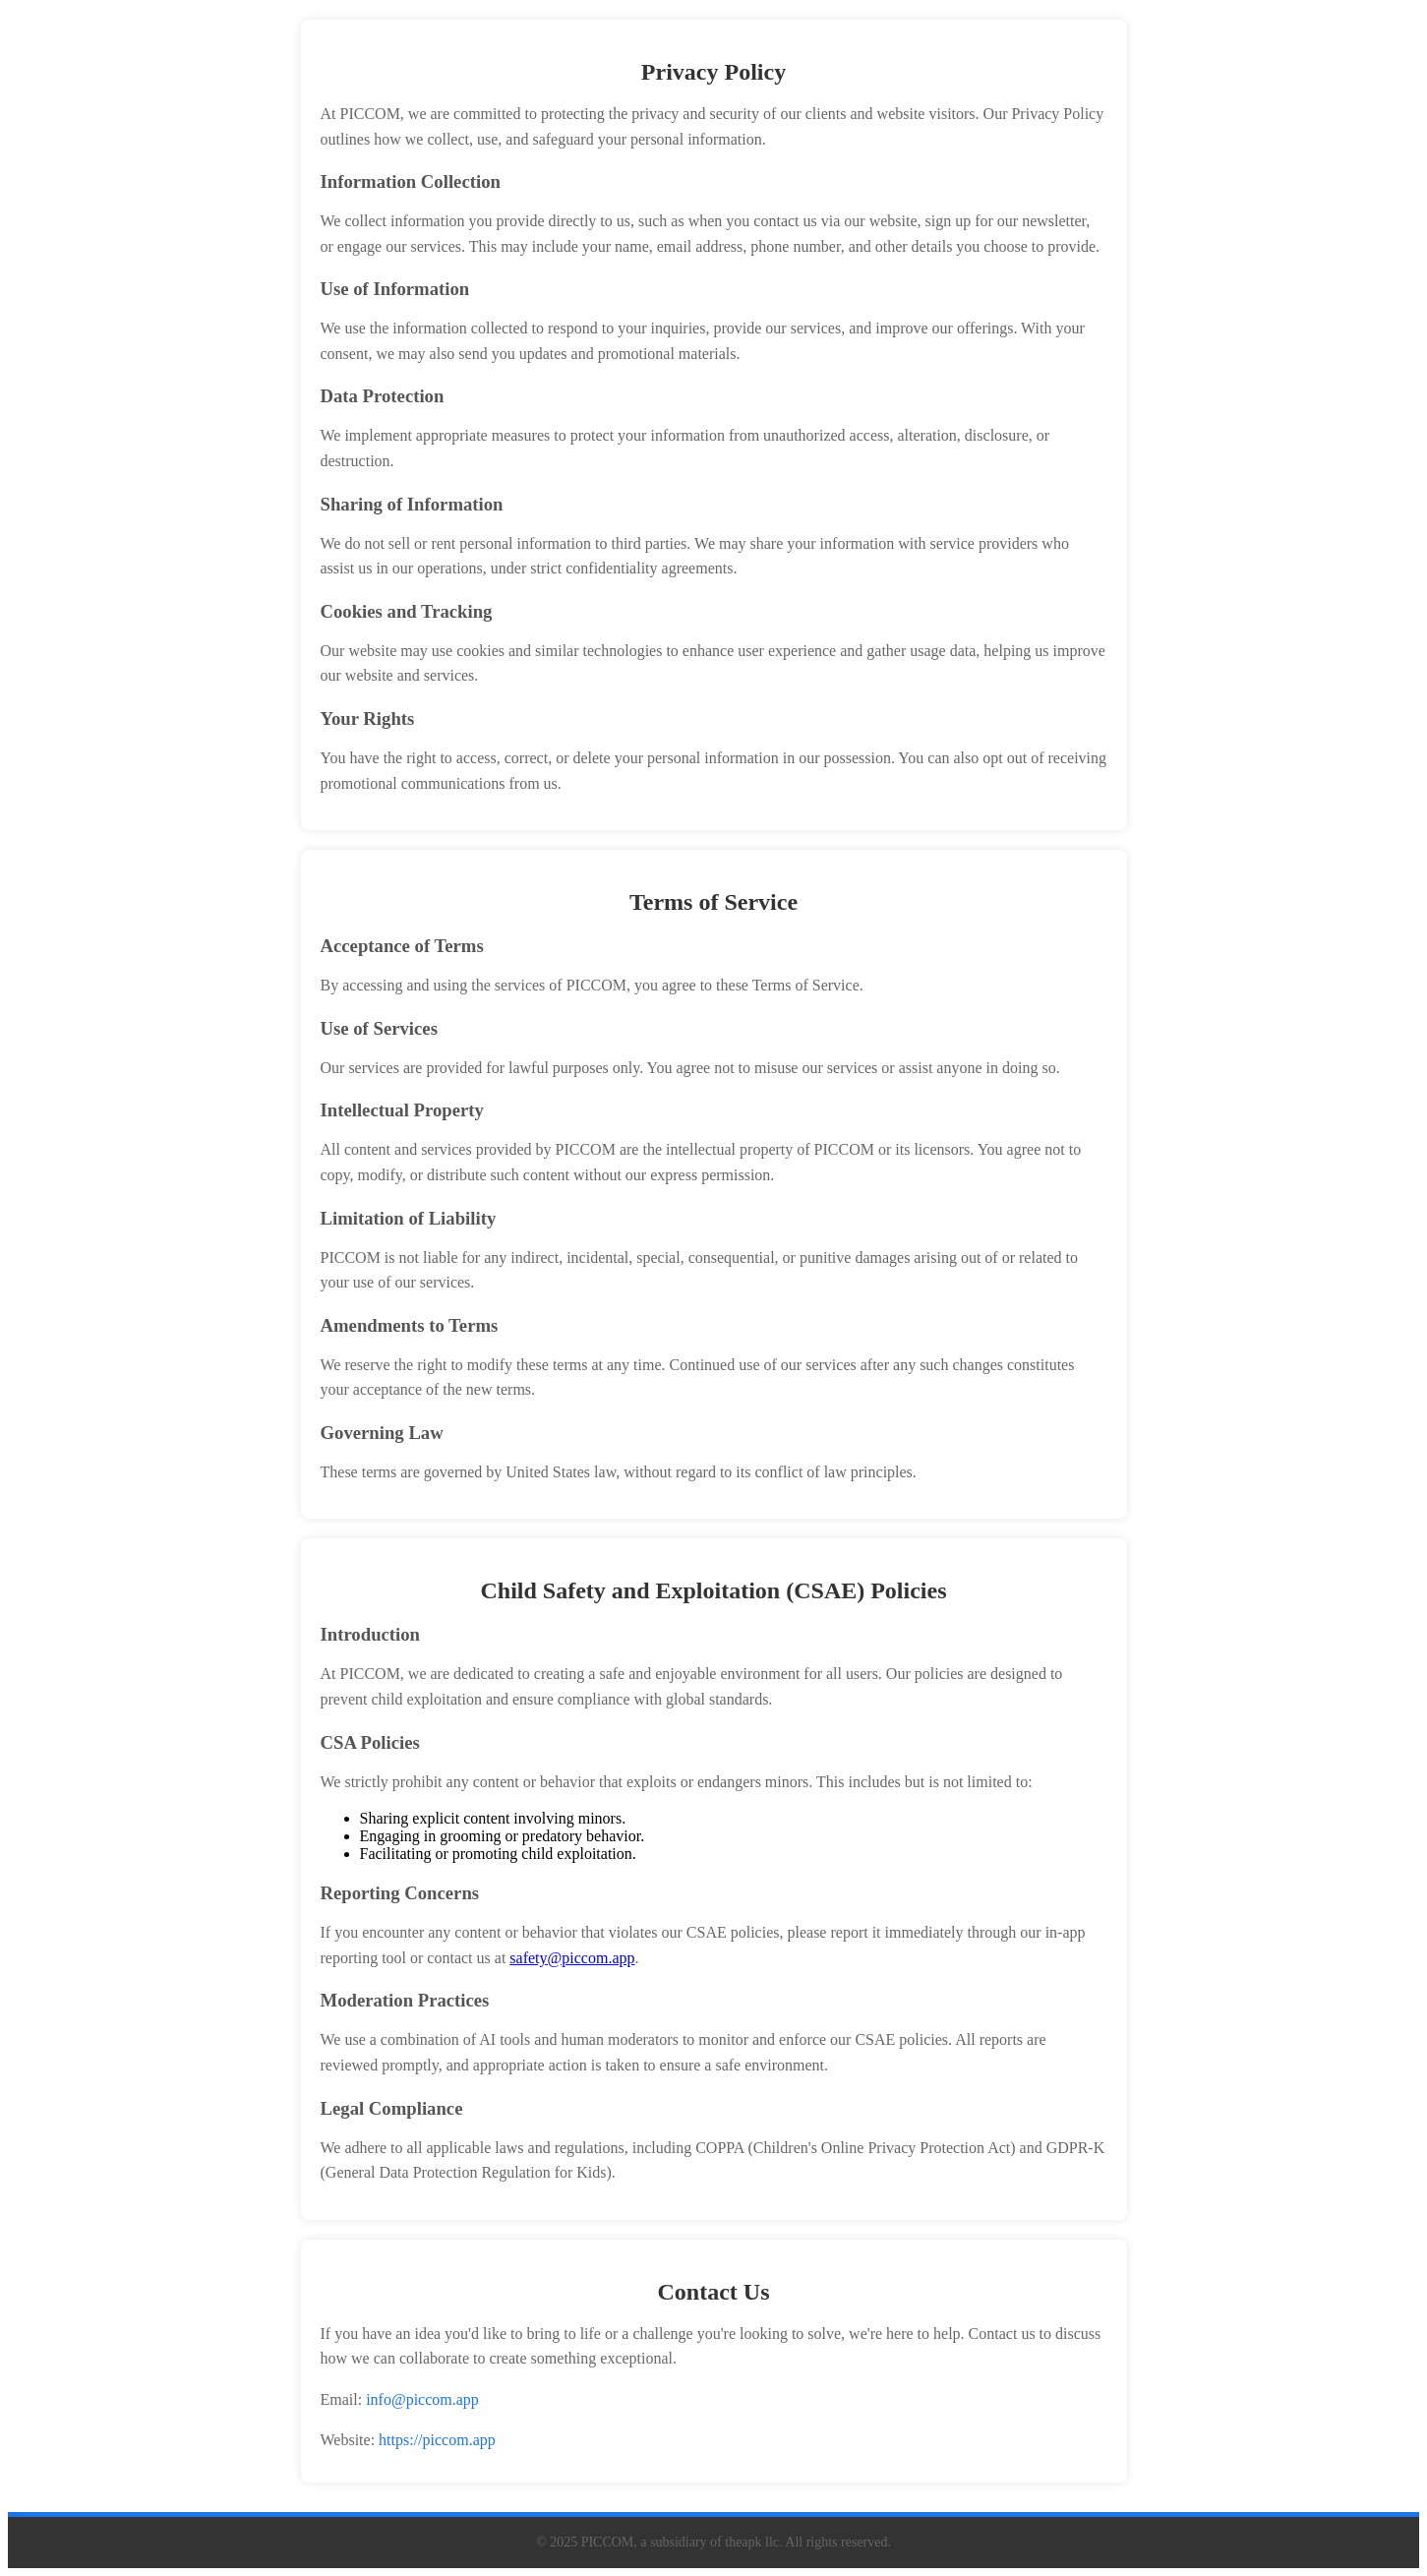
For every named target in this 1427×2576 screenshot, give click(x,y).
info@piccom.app (422, 2399)
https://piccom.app (437, 2439)
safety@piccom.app (571, 1957)
